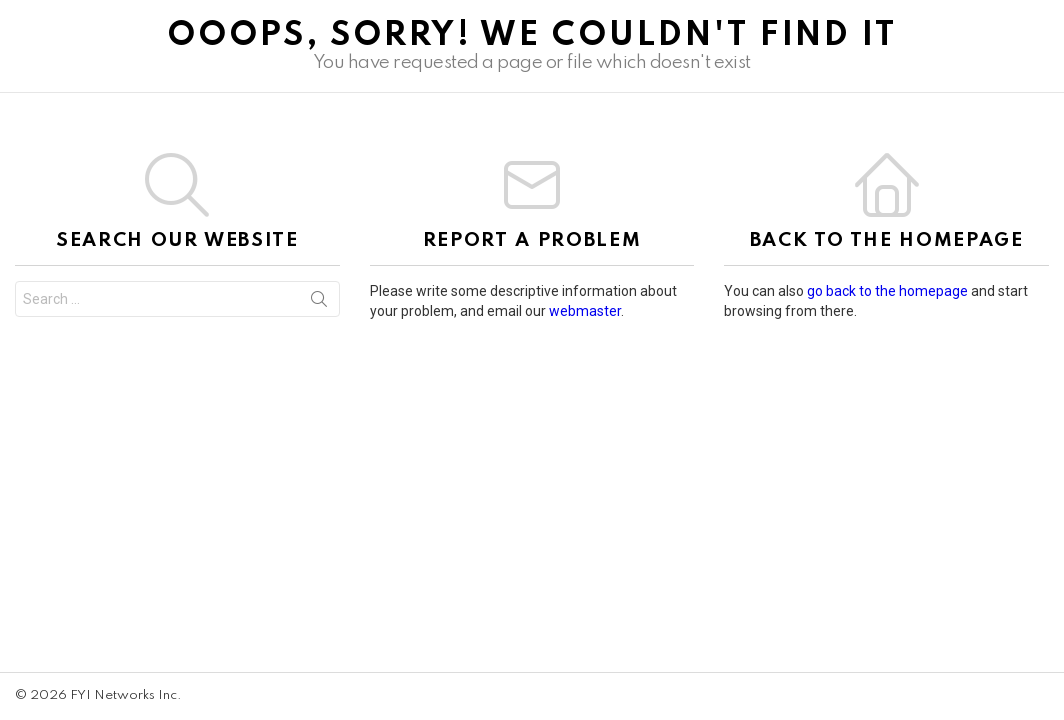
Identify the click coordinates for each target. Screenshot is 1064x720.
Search (319, 303)
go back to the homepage (887, 291)
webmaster (585, 311)
